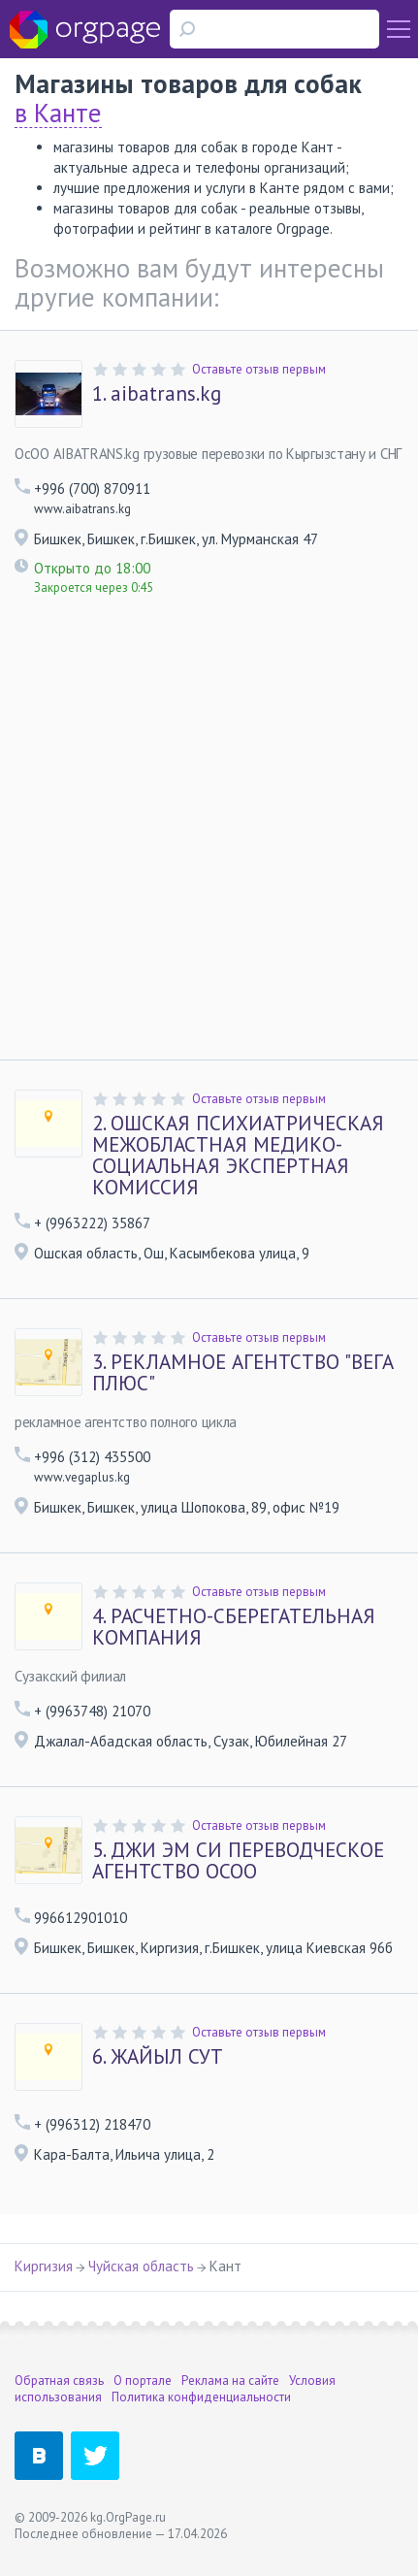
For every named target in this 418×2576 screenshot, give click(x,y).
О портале (142, 2380)
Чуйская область (141, 2266)
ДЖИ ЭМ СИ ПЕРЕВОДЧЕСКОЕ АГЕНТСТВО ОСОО (238, 1861)
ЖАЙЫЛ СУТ (157, 2057)
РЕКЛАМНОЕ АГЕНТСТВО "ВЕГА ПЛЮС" (243, 1373)
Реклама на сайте (230, 2380)
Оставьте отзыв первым (259, 369)
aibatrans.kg (156, 394)
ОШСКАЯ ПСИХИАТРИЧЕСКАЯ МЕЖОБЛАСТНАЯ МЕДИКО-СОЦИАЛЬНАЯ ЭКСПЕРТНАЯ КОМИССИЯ (238, 1155)
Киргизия (44, 2266)
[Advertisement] (209, 841)
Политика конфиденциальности (201, 2397)
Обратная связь (59, 2380)
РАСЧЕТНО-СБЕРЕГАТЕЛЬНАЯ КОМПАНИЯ (233, 1627)
